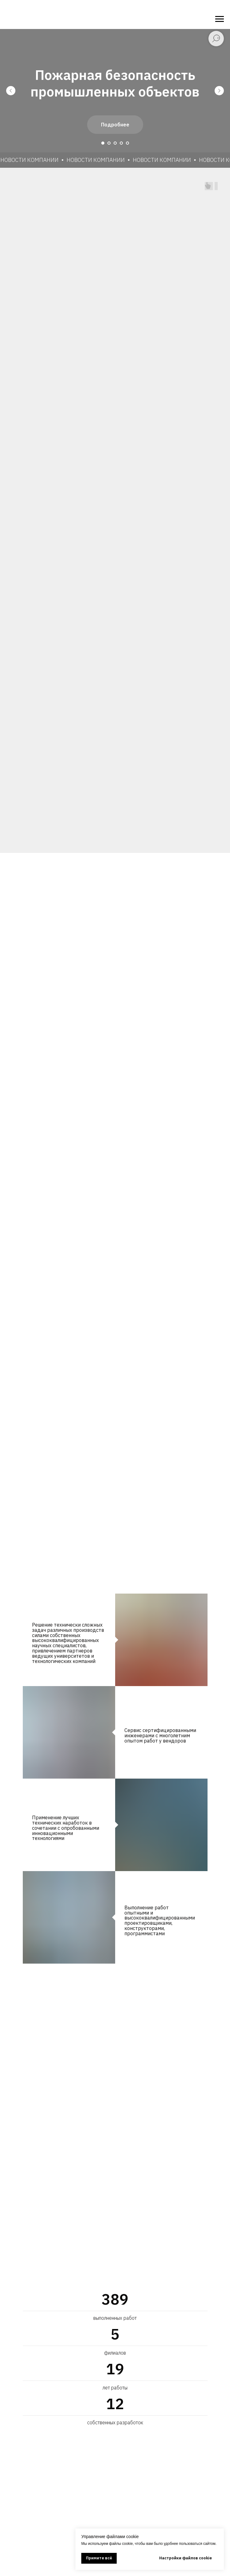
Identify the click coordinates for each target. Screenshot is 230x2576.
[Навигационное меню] (219, 19)
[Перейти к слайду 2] (109, 143)
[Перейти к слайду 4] (121, 143)
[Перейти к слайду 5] (127, 143)
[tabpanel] (115, 1790)
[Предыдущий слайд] (10, 90)
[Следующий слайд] (219, 90)
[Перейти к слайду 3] (115, 143)
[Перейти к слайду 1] (102, 143)
